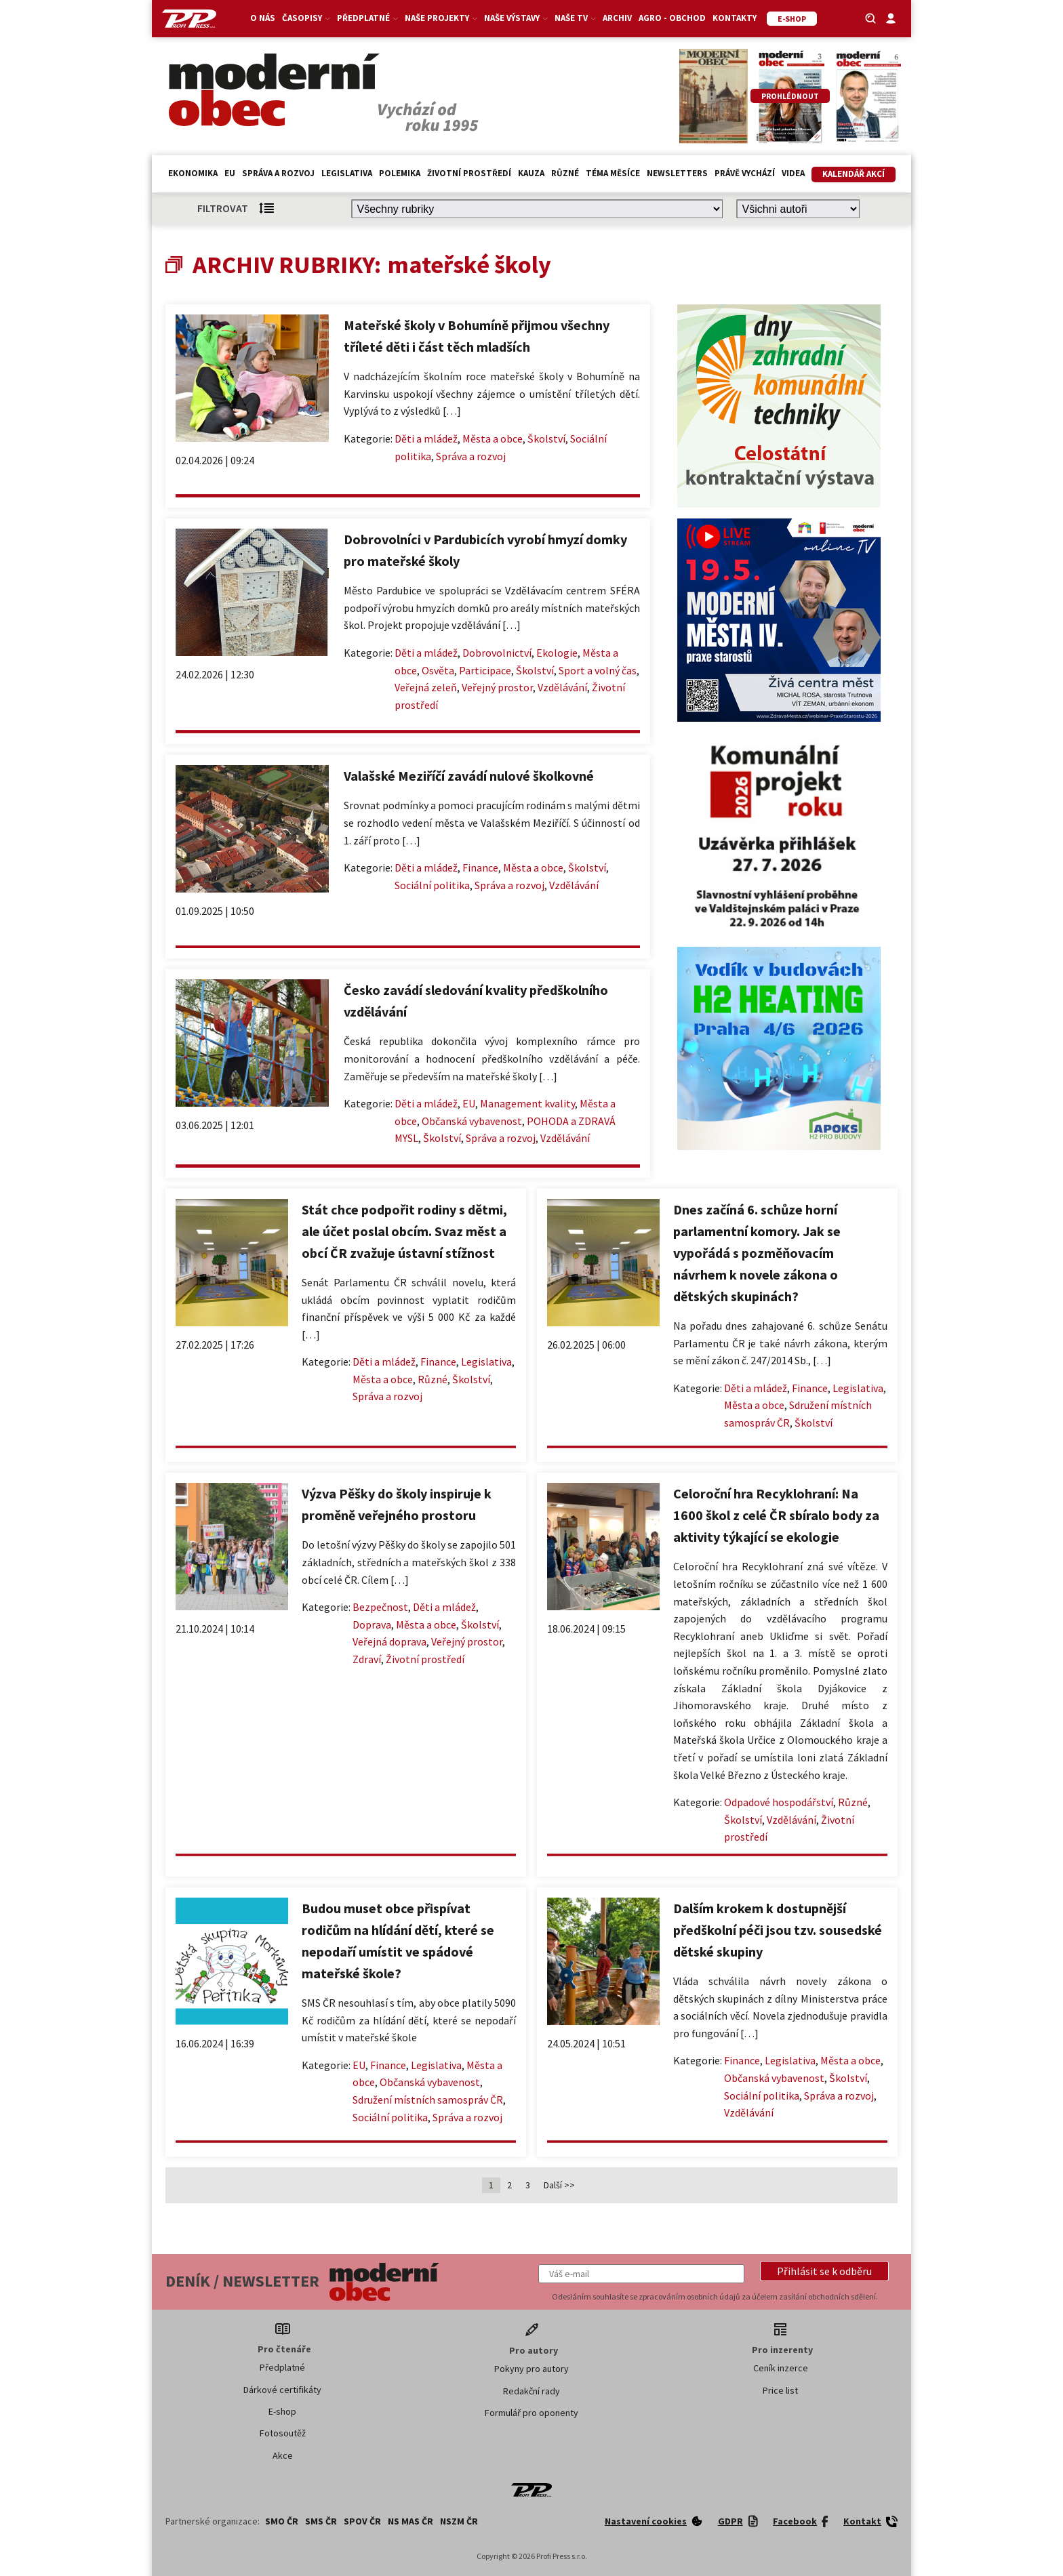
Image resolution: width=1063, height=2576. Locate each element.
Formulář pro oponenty (531, 2413)
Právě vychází (745, 173)
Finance (480, 867)
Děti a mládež (426, 438)
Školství (546, 438)
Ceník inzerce (780, 2368)
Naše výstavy (516, 18)
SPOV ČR (362, 2521)
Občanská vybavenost (472, 1121)
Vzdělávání (562, 687)
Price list (780, 2390)
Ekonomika (193, 173)
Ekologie (557, 652)
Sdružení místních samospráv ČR (428, 2099)
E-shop (282, 2411)
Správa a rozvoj (278, 173)
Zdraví (367, 1659)
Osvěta (438, 670)
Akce (283, 2455)
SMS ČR (321, 2521)
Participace (485, 670)
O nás (262, 18)
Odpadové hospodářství (778, 1802)
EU (229, 173)
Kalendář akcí (853, 174)
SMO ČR (281, 2521)
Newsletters (677, 173)
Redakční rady (531, 2391)
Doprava (372, 1624)
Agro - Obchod (672, 18)
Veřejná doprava (389, 1641)
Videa (793, 173)
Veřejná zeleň (426, 687)
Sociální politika (432, 885)
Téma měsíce (613, 173)
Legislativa (346, 173)
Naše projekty (441, 18)
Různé (565, 173)
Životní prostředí (469, 173)
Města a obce (492, 438)
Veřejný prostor (497, 687)
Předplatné (367, 18)
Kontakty (735, 18)
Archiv (617, 18)
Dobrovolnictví (497, 652)
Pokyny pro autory (531, 2369)
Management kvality (527, 1103)
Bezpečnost (380, 1607)
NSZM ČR (459, 2521)
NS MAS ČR (410, 2521)
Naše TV (575, 18)
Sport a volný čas (598, 670)
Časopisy (306, 18)
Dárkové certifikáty (282, 2390)
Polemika (399, 173)
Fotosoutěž (283, 2433)
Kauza (531, 173)
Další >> (559, 2185)
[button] (824, 2271)
